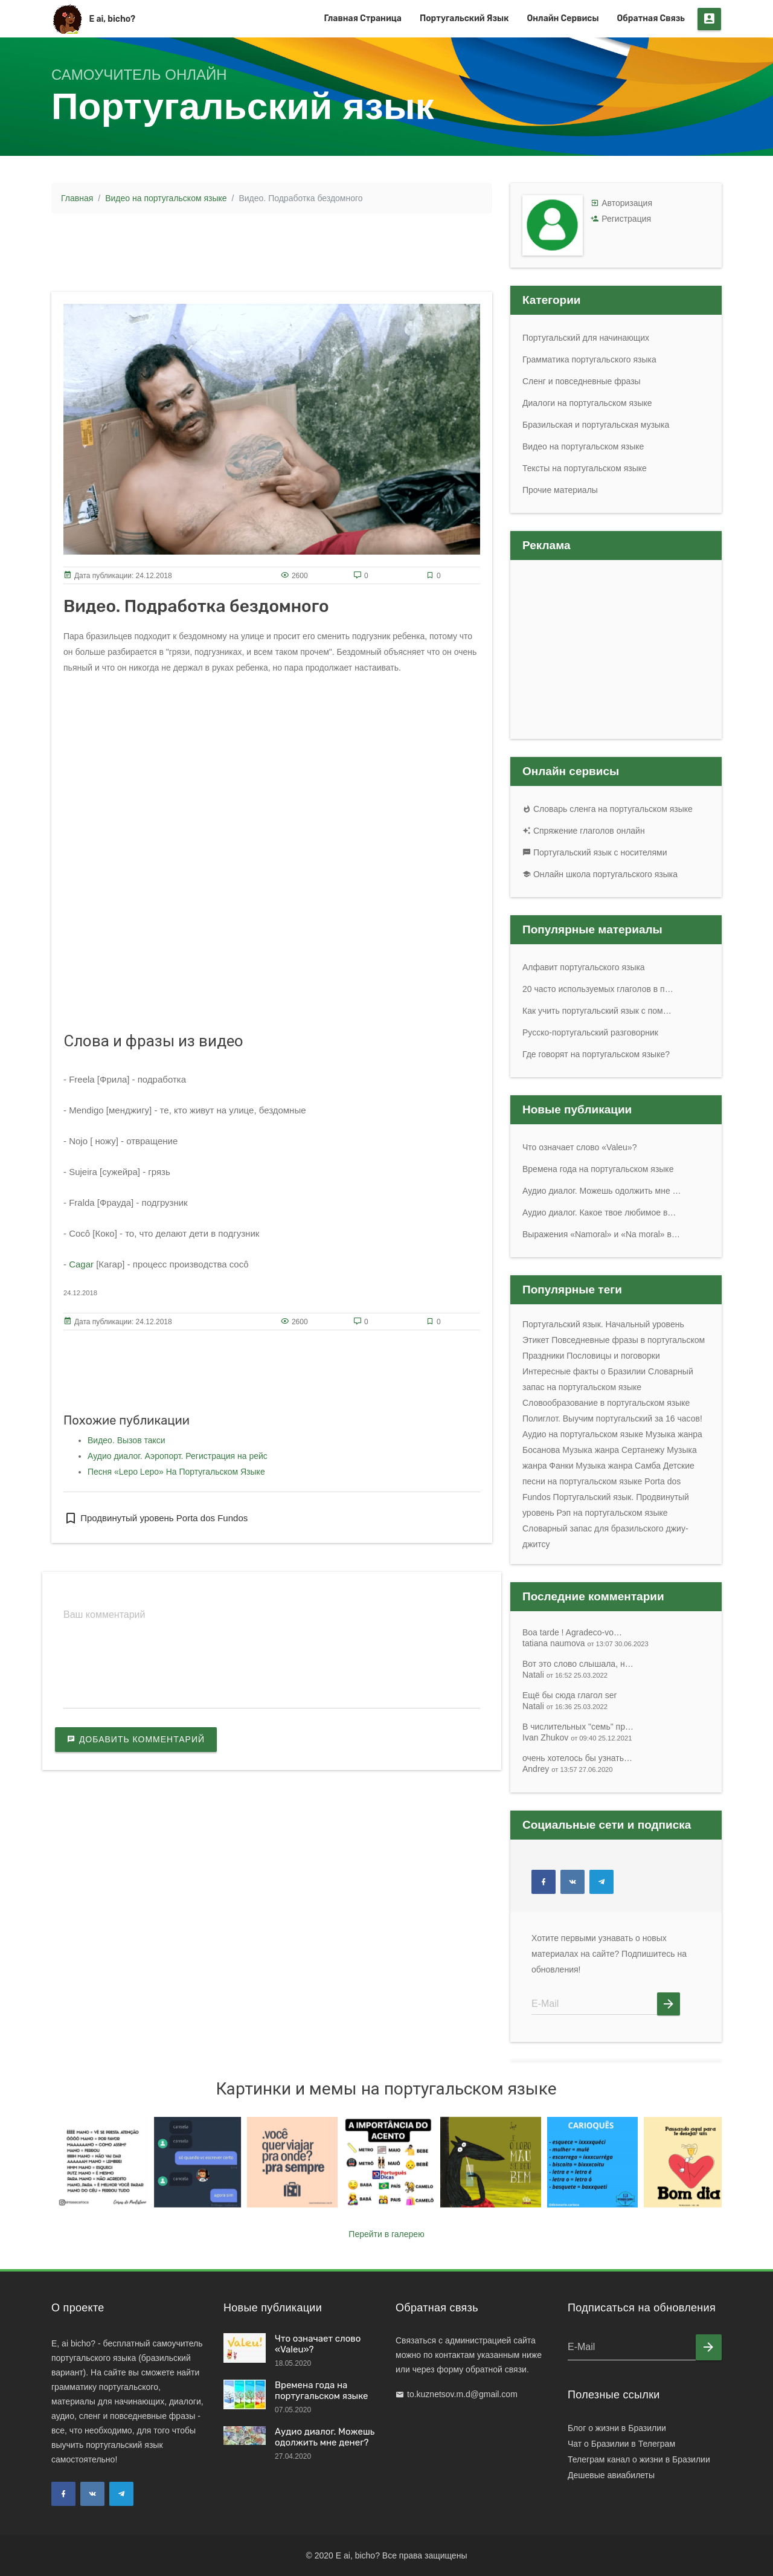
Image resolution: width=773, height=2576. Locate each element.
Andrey (567, 1769)
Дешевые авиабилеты (611, 2475)
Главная (77, 198)
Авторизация (626, 203)
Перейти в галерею (386, 2234)
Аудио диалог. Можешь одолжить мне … (601, 1191)
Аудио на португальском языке (582, 1434)
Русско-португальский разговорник (590, 1032)
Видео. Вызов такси (126, 1440)
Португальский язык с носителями (594, 852)
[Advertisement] (272, 250)
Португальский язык (464, 18)
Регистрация (626, 219)
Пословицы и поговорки (613, 1355)
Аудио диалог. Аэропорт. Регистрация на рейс (178, 1456)
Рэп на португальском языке (611, 1513)
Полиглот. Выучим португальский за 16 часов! (612, 1418)
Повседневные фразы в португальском (628, 1340)
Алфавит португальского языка (583, 967)
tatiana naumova (585, 1643)
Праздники (543, 1355)
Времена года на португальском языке (597, 1169)
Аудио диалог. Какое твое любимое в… (599, 1212)
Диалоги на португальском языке (587, 403)
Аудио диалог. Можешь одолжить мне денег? (324, 2437)
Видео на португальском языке (165, 198)
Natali (565, 1674)
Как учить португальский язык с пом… (597, 1011)
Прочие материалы (560, 490)
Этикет (535, 1340)
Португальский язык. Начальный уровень (603, 1324)
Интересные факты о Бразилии (584, 1371)
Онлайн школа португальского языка (600, 874)
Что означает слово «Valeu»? (579, 1147)
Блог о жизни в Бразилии (617, 2428)
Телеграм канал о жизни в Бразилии (639, 2459)
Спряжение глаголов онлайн (583, 831)
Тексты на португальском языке (584, 468)
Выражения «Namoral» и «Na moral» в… (601, 1234)
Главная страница (363, 18)
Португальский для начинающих (585, 338)
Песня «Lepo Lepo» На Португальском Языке (176, 1471)
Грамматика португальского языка (589, 359)
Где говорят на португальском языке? (596, 1054)
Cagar (81, 1264)
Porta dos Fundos (211, 1518)
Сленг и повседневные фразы (581, 381)
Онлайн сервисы (562, 18)
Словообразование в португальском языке (606, 1403)
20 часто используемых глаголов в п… (597, 989)
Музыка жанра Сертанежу (613, 1450)
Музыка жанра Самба (618, 1465)
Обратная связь (651, 18)
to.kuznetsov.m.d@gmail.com (462, 2394)
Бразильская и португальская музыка (595, 425)
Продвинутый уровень (118, 1518)
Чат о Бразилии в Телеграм (621, 2444)
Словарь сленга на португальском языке (607, 809)
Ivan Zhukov (577, 1737)
